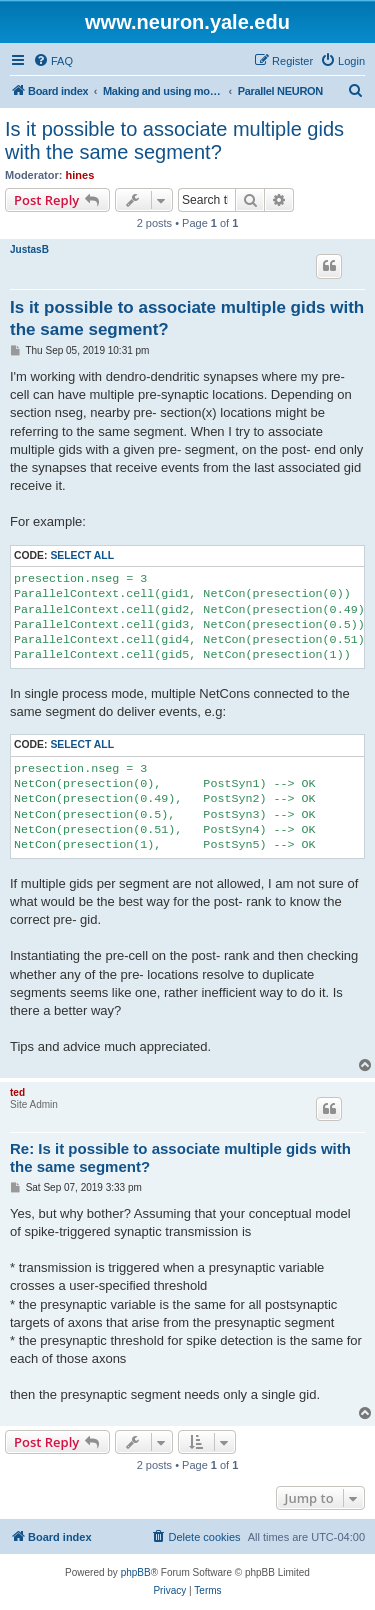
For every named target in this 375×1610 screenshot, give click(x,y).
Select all (82, 555)
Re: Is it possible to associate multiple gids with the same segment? (180, 1158)
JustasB (29, 249)
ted (17, 1092)
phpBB (136, 1572)
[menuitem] (53, 61)
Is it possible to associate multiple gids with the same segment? (174, 140)
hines (80, 175)
